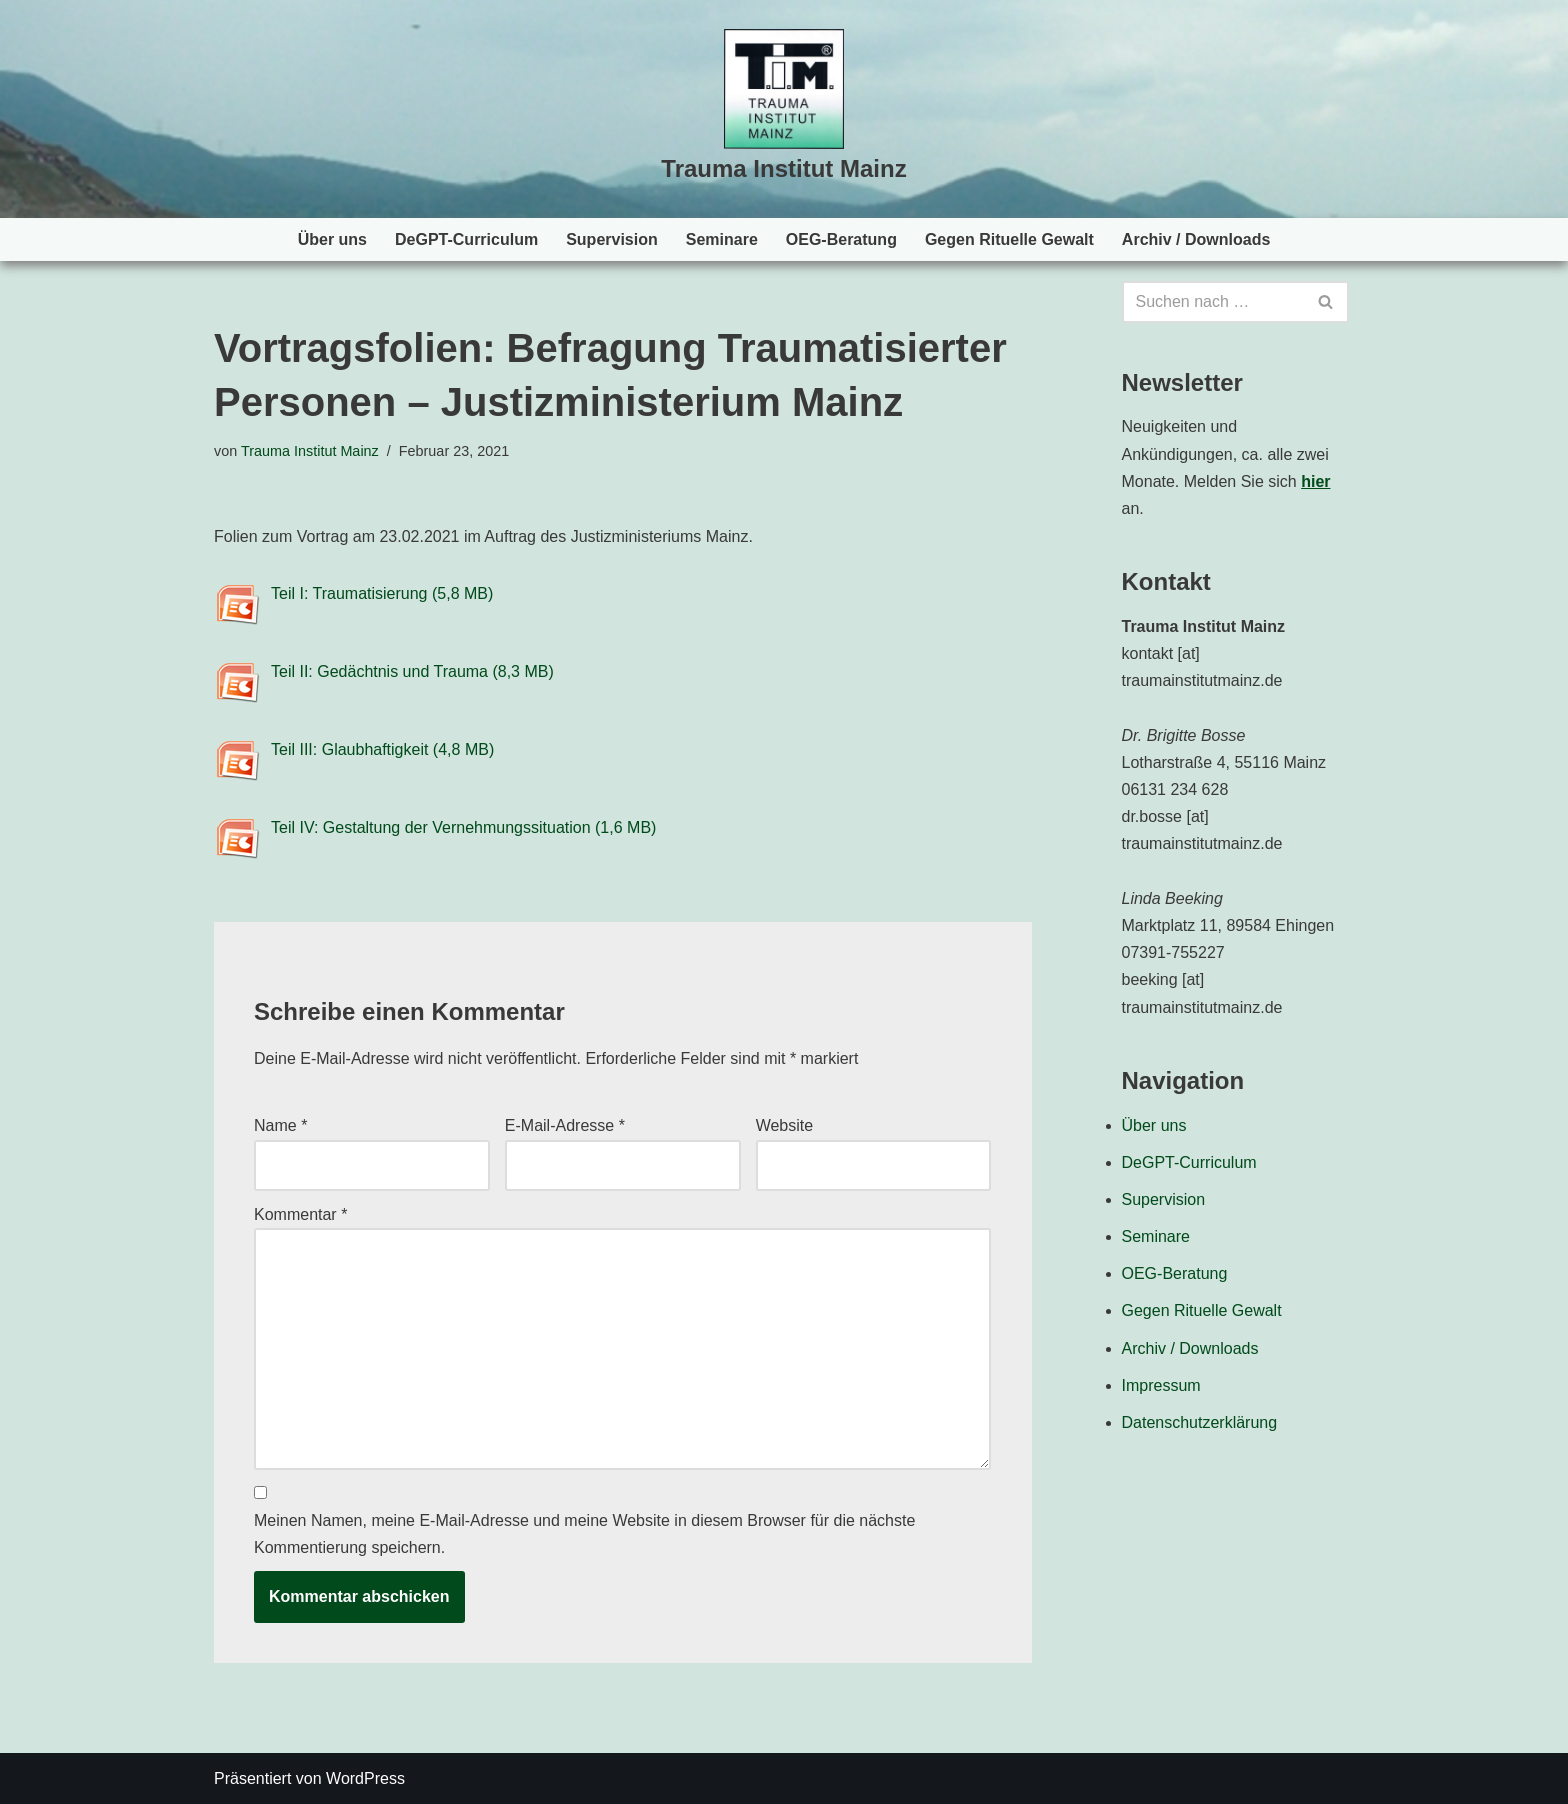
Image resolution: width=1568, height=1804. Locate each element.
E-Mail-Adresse (565, 1125)
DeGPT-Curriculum (466, 239)
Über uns (332, 239)
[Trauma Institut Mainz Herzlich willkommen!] (783, 109)
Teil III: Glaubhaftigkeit (349, 749)
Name (280, 1125)
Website (785, 1125)
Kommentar (300, 1214)
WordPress (365, 1778)
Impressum (1161, 1385)
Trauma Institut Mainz (310, 451)
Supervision (612, 239)
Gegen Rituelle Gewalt (1009, 239)
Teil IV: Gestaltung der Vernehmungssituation (431, 827)
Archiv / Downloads (1196, 239)
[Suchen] (1213, 302)
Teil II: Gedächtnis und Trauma (379, 671)
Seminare (722, 239)
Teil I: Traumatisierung (349, 593)
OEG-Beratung (841, 239)
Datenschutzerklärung (1200, 1422)
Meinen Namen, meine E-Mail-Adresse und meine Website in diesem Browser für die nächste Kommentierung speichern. (584, 1534)
